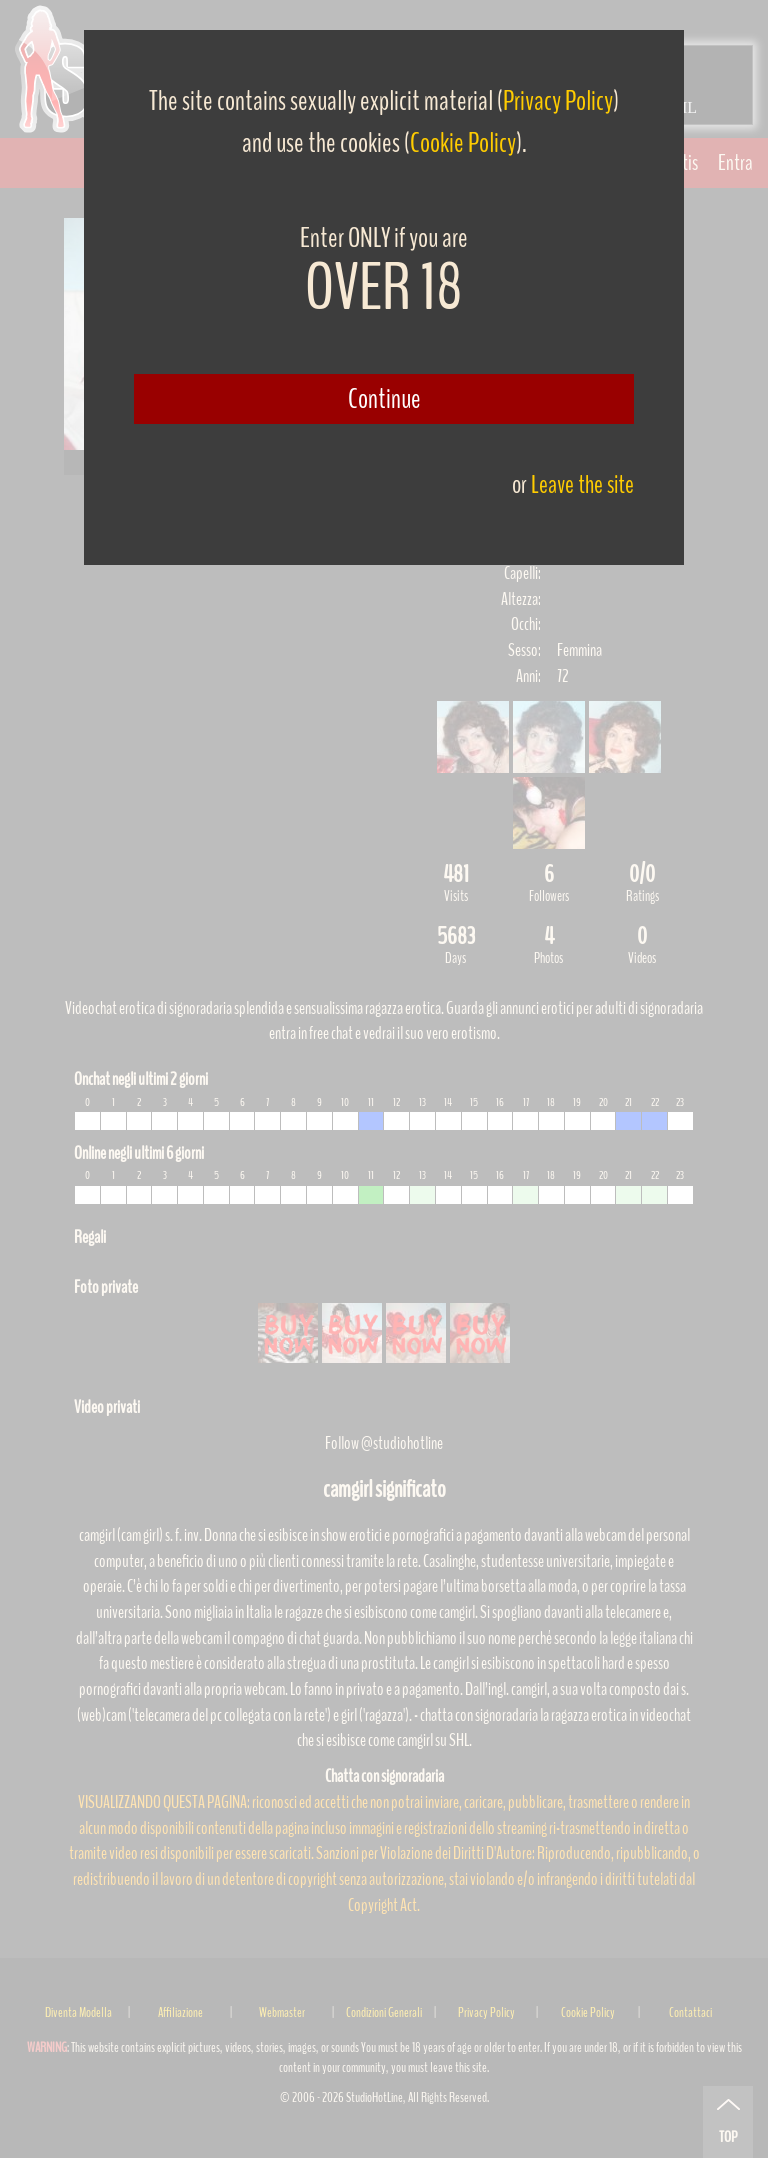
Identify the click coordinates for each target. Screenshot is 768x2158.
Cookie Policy (463, 143)
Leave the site (582, 484)
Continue (384, 399)
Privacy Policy (558, 101)
